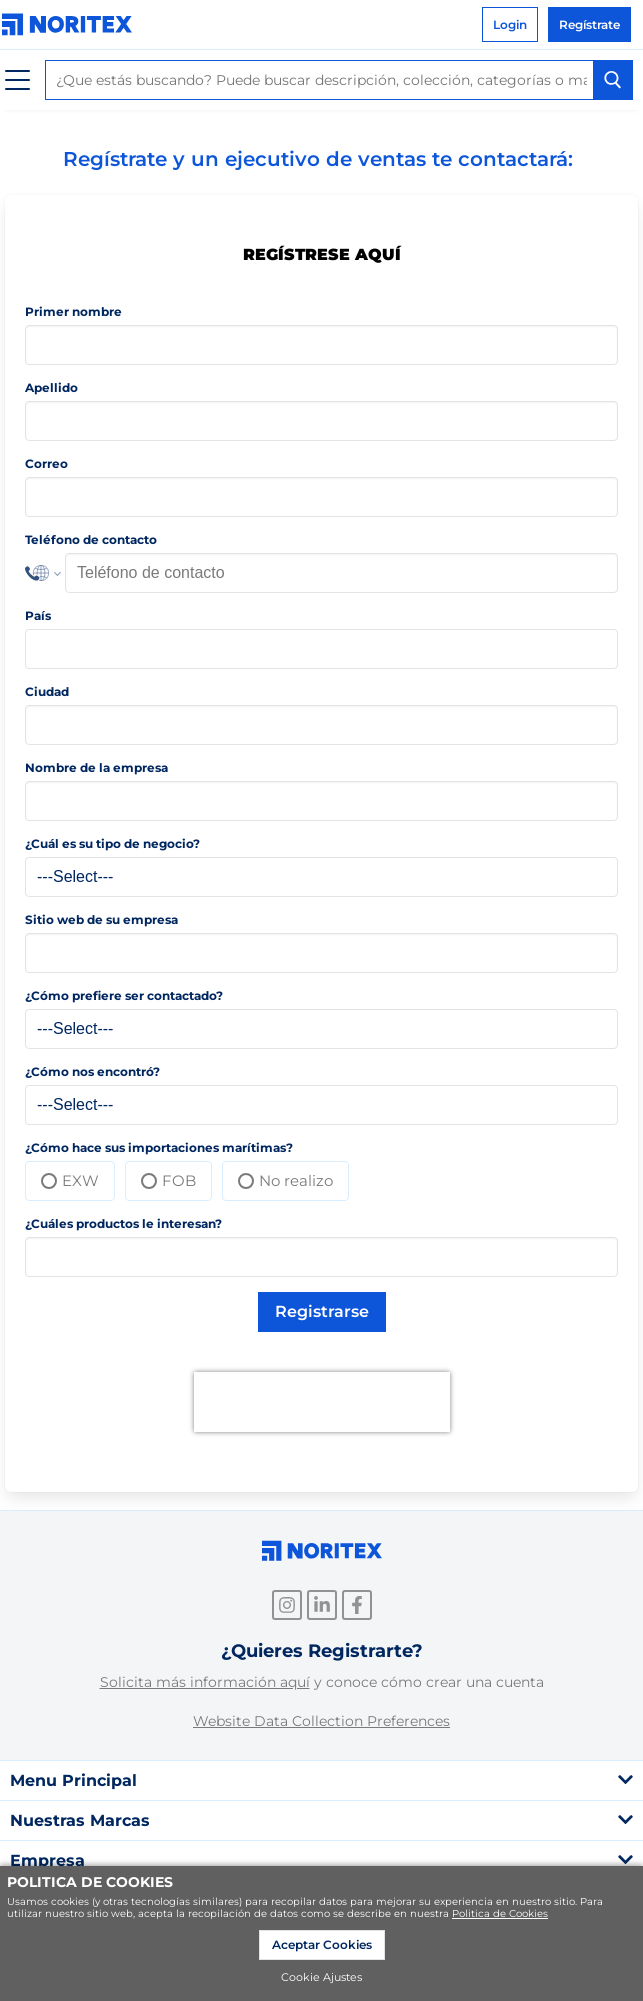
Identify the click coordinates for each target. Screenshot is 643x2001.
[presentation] (322, 1402)
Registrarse (322, 1311)
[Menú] (17, 80)
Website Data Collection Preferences (321, 1721)
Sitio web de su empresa (101, 919)
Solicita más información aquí (205, 1682)
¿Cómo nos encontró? (92, 1071)
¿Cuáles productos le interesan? (123, 1223)
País (38, 615)
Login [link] (510, 24)
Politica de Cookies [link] (500, 1913)
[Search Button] (613, 80)
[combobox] (339, 80)
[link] (72, 24)
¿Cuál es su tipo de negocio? (112, 843)
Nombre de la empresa (96, 767)
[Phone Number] (341, 573)
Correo (46, 463)
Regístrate (589, 24)
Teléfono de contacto (91, 539)
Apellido (51, 387)
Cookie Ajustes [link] (321, 1977)
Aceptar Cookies (322, 1944)
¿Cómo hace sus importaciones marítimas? (159, 1147)
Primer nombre (73, 311)
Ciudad (47, 691)
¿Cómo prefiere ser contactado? (124, 995)
